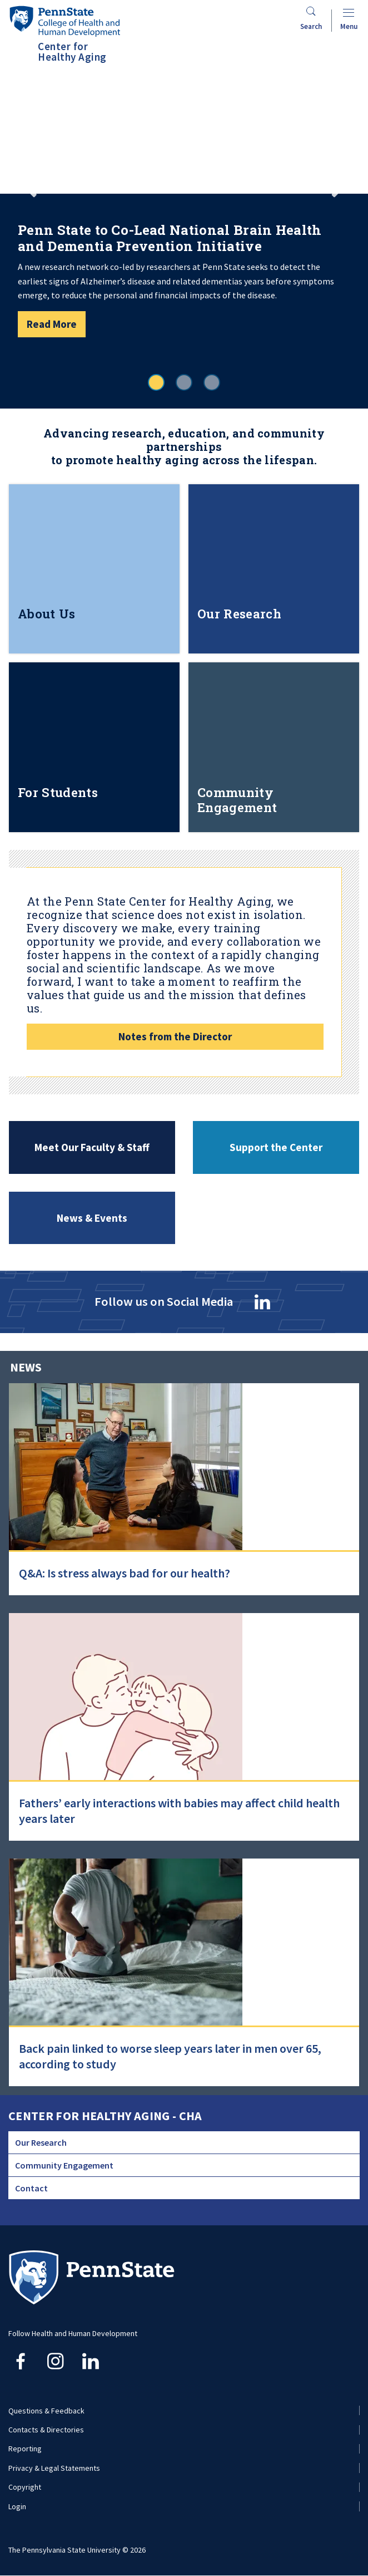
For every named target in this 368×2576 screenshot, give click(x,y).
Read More (52, 324)
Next (340, 180)
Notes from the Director (175, 1036)
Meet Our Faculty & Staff (92, 1147)
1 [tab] (156, 382)
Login (17, 2506)
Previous (28, 180)
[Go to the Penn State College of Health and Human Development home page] (64, 21)
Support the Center (276, 1147)
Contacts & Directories (46, 2430)
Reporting (25, 2449)
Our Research (41, 2142)
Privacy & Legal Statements (54, 2468)
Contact (31, 2188)
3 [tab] (211, 382)
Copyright (24, 2487)
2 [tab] (184, 382)
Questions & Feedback (46, 2411)
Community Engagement (64, 2165)
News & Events (92, 1217)
